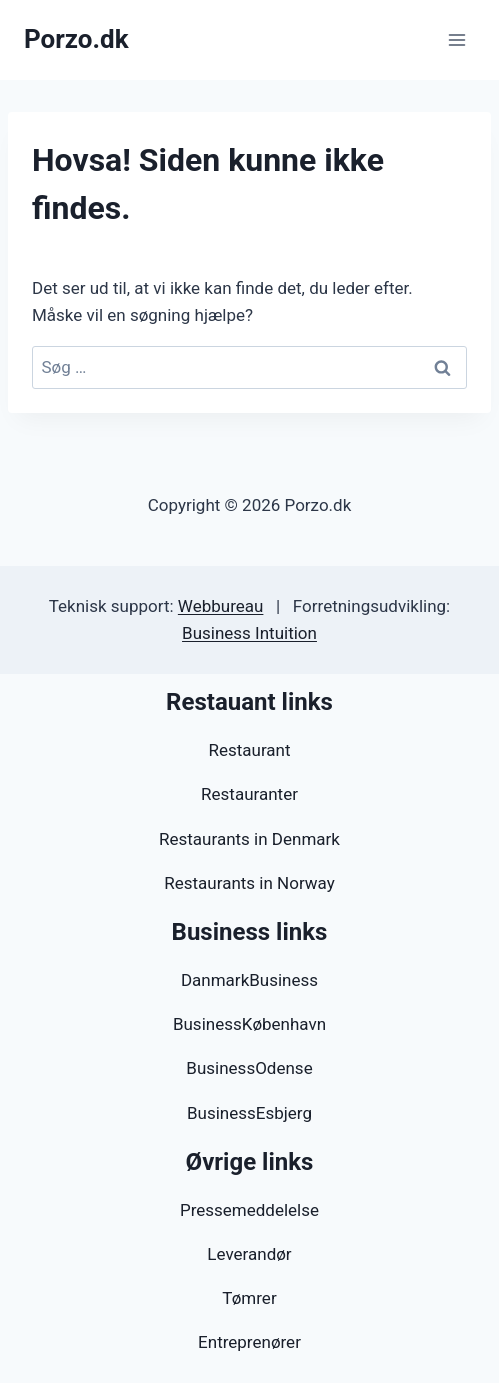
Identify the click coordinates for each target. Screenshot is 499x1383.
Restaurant (249, 750)
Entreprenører (249, 1342)
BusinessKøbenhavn (249, 1024)
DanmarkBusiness (249, 980)
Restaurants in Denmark (249, 839)
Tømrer (249, 1298)
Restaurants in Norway (249, 883)
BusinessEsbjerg (249, 1113)
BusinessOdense (249, 1068)
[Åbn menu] (456, 39)
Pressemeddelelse (249, 1210)
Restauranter (249, 794)
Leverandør (249, 1254)
